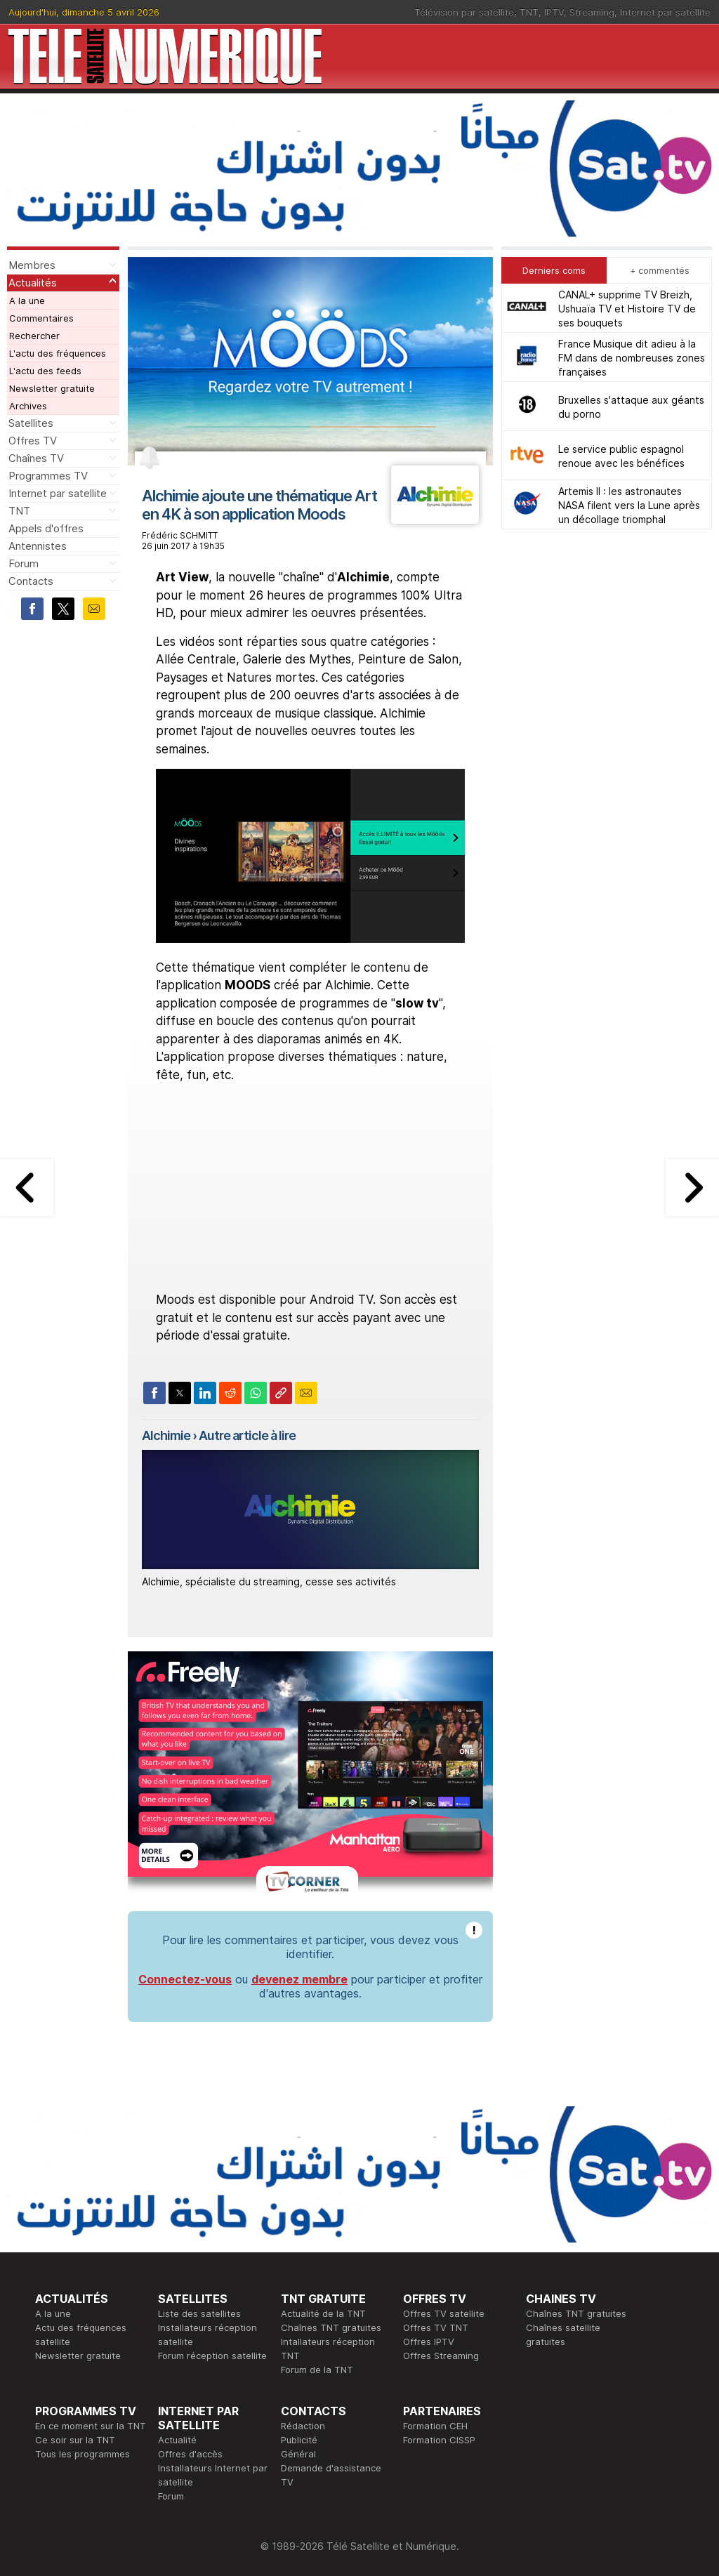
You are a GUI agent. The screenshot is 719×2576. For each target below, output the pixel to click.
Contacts (30, 581)
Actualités (32, 282)
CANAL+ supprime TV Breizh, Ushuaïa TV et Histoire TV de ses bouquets (627, 309)
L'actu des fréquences (57, 353)
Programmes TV (48, 475)
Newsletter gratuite (52, 388)
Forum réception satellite (212, 2355)
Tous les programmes (82, 2453)
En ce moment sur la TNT (90, 2425)
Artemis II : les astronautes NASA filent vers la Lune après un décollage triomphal (629, 505)
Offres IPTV (428, 2341)
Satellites (30, 423)
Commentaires (41, 318)
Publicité (299, 2439)
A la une (27, 300)
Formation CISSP (439, 2439)
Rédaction (303, 2425)
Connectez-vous (185, 1979)
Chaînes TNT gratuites (331, 2327)
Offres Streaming (441, 2355)
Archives (28, 405)
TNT (529, 12)
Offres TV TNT (435, 2327)
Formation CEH (435, 2425)
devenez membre (299, 1979)
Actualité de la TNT (323, 2313)
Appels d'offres (46, 528)
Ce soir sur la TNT (75, 2439)
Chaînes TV (36, 458)
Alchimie (166, 1435)
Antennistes (37, 546)
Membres (31, 265)
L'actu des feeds (45, 370)
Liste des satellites (199, 2313)
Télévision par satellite (464, 12)
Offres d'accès (190, 2453)
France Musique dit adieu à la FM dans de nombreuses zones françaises (631, 358)
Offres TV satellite (443, 2313)
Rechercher (34, 335)
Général (298, 2453)
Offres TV (32, 440)
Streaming (591, 12)
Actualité (177, 2439)
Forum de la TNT (317, 2369)
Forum (23, 563)
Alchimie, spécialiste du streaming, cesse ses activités (269, 1581)
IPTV (554, 12)
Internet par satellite (665, 12)
